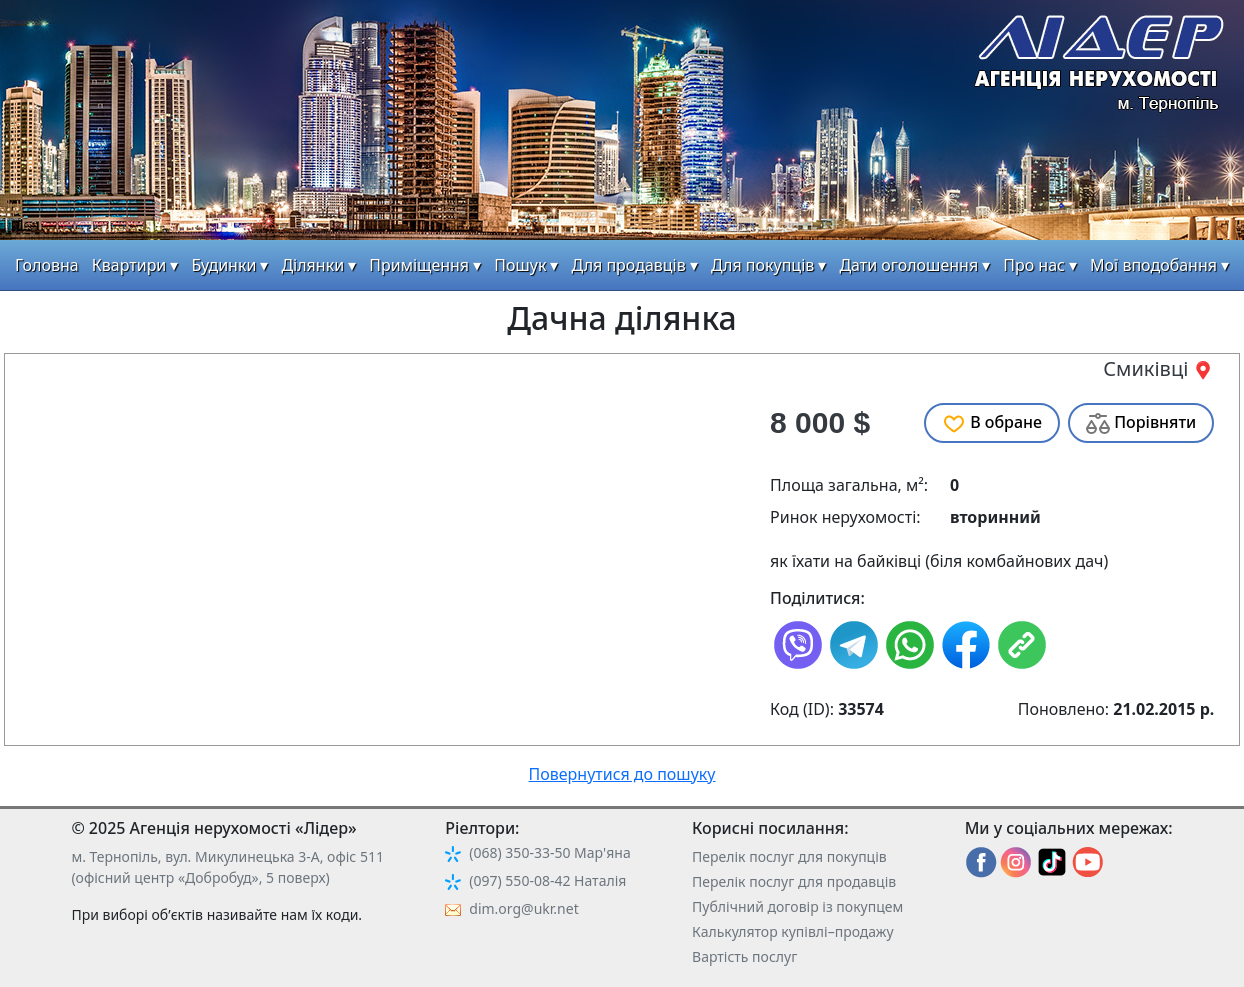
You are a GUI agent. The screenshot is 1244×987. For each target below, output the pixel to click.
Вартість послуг (744, 956)
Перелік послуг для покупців (789, 856)
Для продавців (629, 265)
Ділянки (312, 265)
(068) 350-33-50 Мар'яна (549, 852)
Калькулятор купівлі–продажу (793, 931)
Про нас (1034, 265)
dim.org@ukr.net (523, 908)
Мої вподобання (1153, 265)
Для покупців (762, 265)
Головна (47, 265)
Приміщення (419, 265)
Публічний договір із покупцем (797, 906)
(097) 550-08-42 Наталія (547, 880)
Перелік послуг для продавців (794, 881)
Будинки (223, 265)
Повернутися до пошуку (622, 774)
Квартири (129, 265)
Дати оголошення (908, 265)
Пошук (520, 265)
